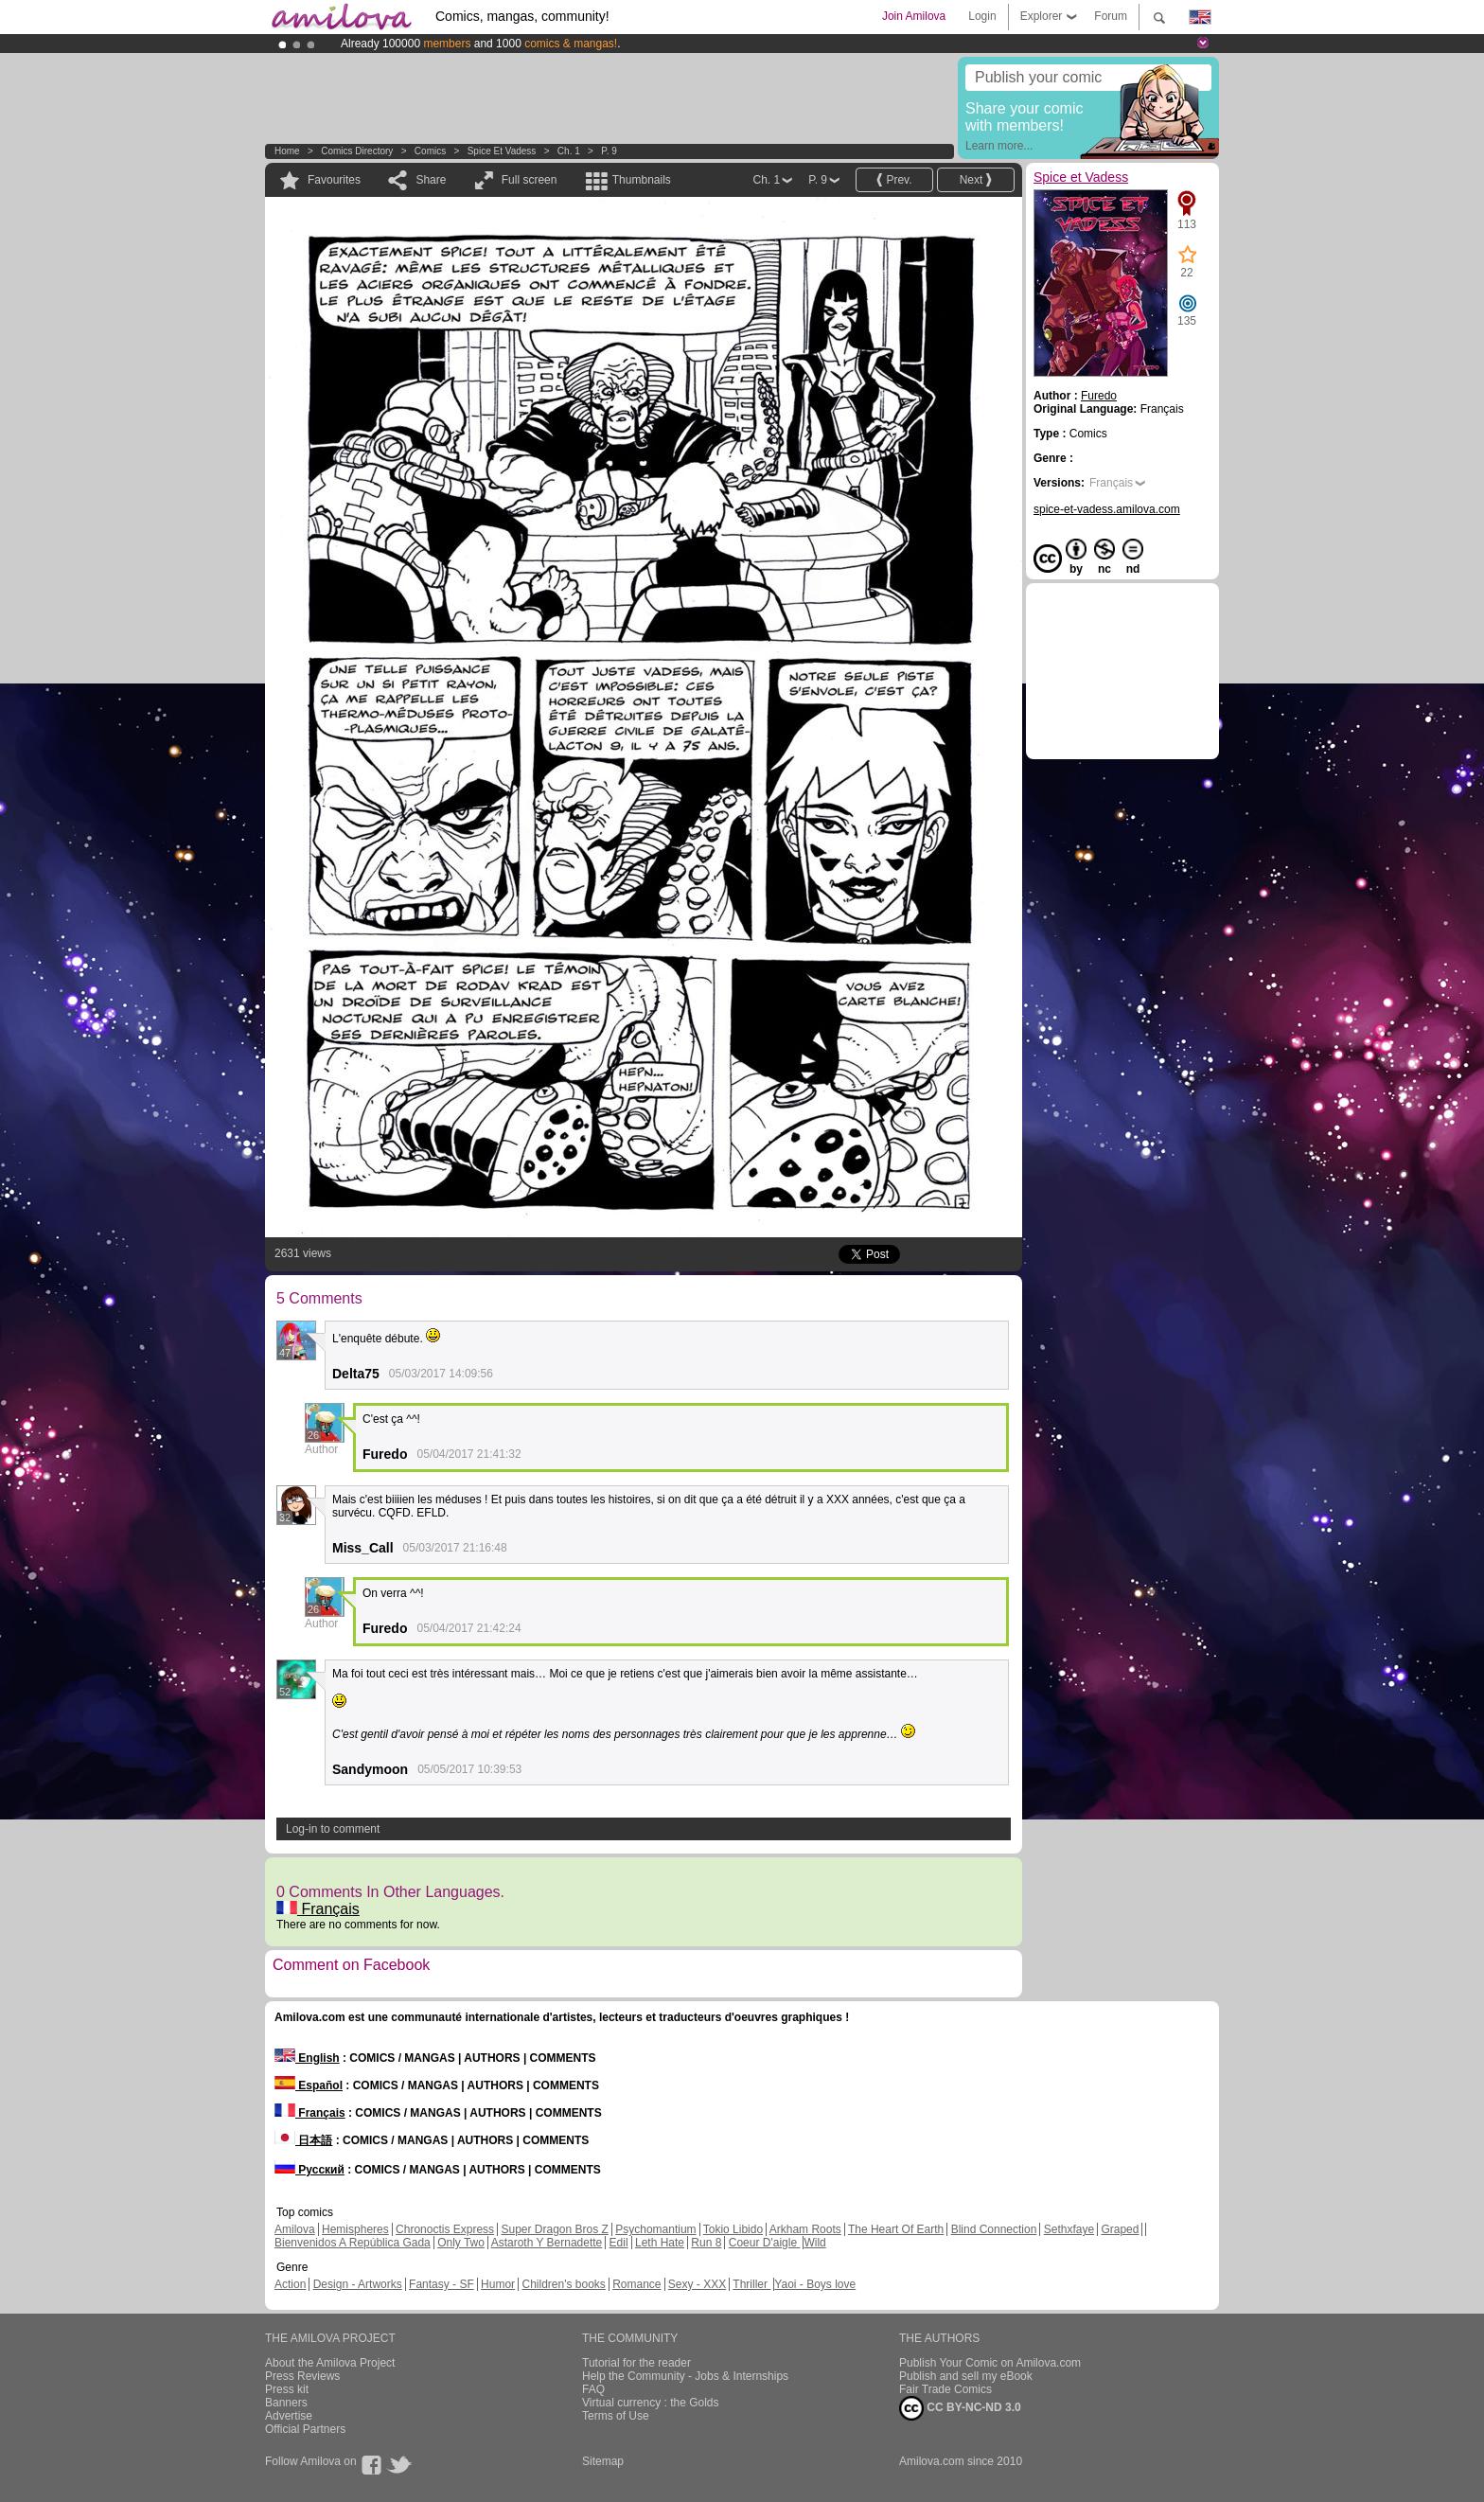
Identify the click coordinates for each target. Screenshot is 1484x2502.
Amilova (294, 2229)
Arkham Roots (805, 2229)
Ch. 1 (568, 151)
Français (318, 1909)
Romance (636, 2284)
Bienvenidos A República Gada (352, 2242)
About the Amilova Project (330, 2362)
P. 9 (609, 151)
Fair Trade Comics (945, 2389)
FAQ (593, 2389)
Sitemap (603, 2461)
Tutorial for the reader (636, 2362)
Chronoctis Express (445, 2229)
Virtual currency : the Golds (650, 2402)
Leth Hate (659, 2242)
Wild (814, 2242)
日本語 (303, 2140)
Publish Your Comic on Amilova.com (990, 2362)
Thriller (751, 2284)
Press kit (287, 2389)
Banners (286, 2402)
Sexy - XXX (697, 2284)
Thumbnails (641, 179)
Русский (309, 2169)
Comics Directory (357, 151)
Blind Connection (994, 2229)
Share (430, 179)
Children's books (563, 2284)
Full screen (529, 179)
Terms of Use (615, 2415)
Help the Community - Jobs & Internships (685, 2376)
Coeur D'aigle (765, 2242)
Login (982, 16)
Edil (619, 2242)
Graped (1120, 2229)
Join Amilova (913, 16)
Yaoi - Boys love (815, 2284)
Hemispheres (355, 2229)
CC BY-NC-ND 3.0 (960, 2408)
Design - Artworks (357, 2284)
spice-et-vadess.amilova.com (1107, 509)
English (307, 2058)
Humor (498, 2284)
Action (290, 2284)
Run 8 (706, 2242)
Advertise (288, 2415)
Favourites (334, 179)
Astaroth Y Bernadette (547, 2242)
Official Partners (305, 2429)
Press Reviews (302, 2376)
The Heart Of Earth (896, 2229)
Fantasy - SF (441, 2284)
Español (308, 2085)
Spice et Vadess (502, 151)
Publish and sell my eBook (966, 2376)
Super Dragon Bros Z (554, 2229)
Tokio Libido (733, 2229)
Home (287, 151)
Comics (430, 151)
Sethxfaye (1069, 2229)
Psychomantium (655, 2229)
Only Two (461, 2242)
